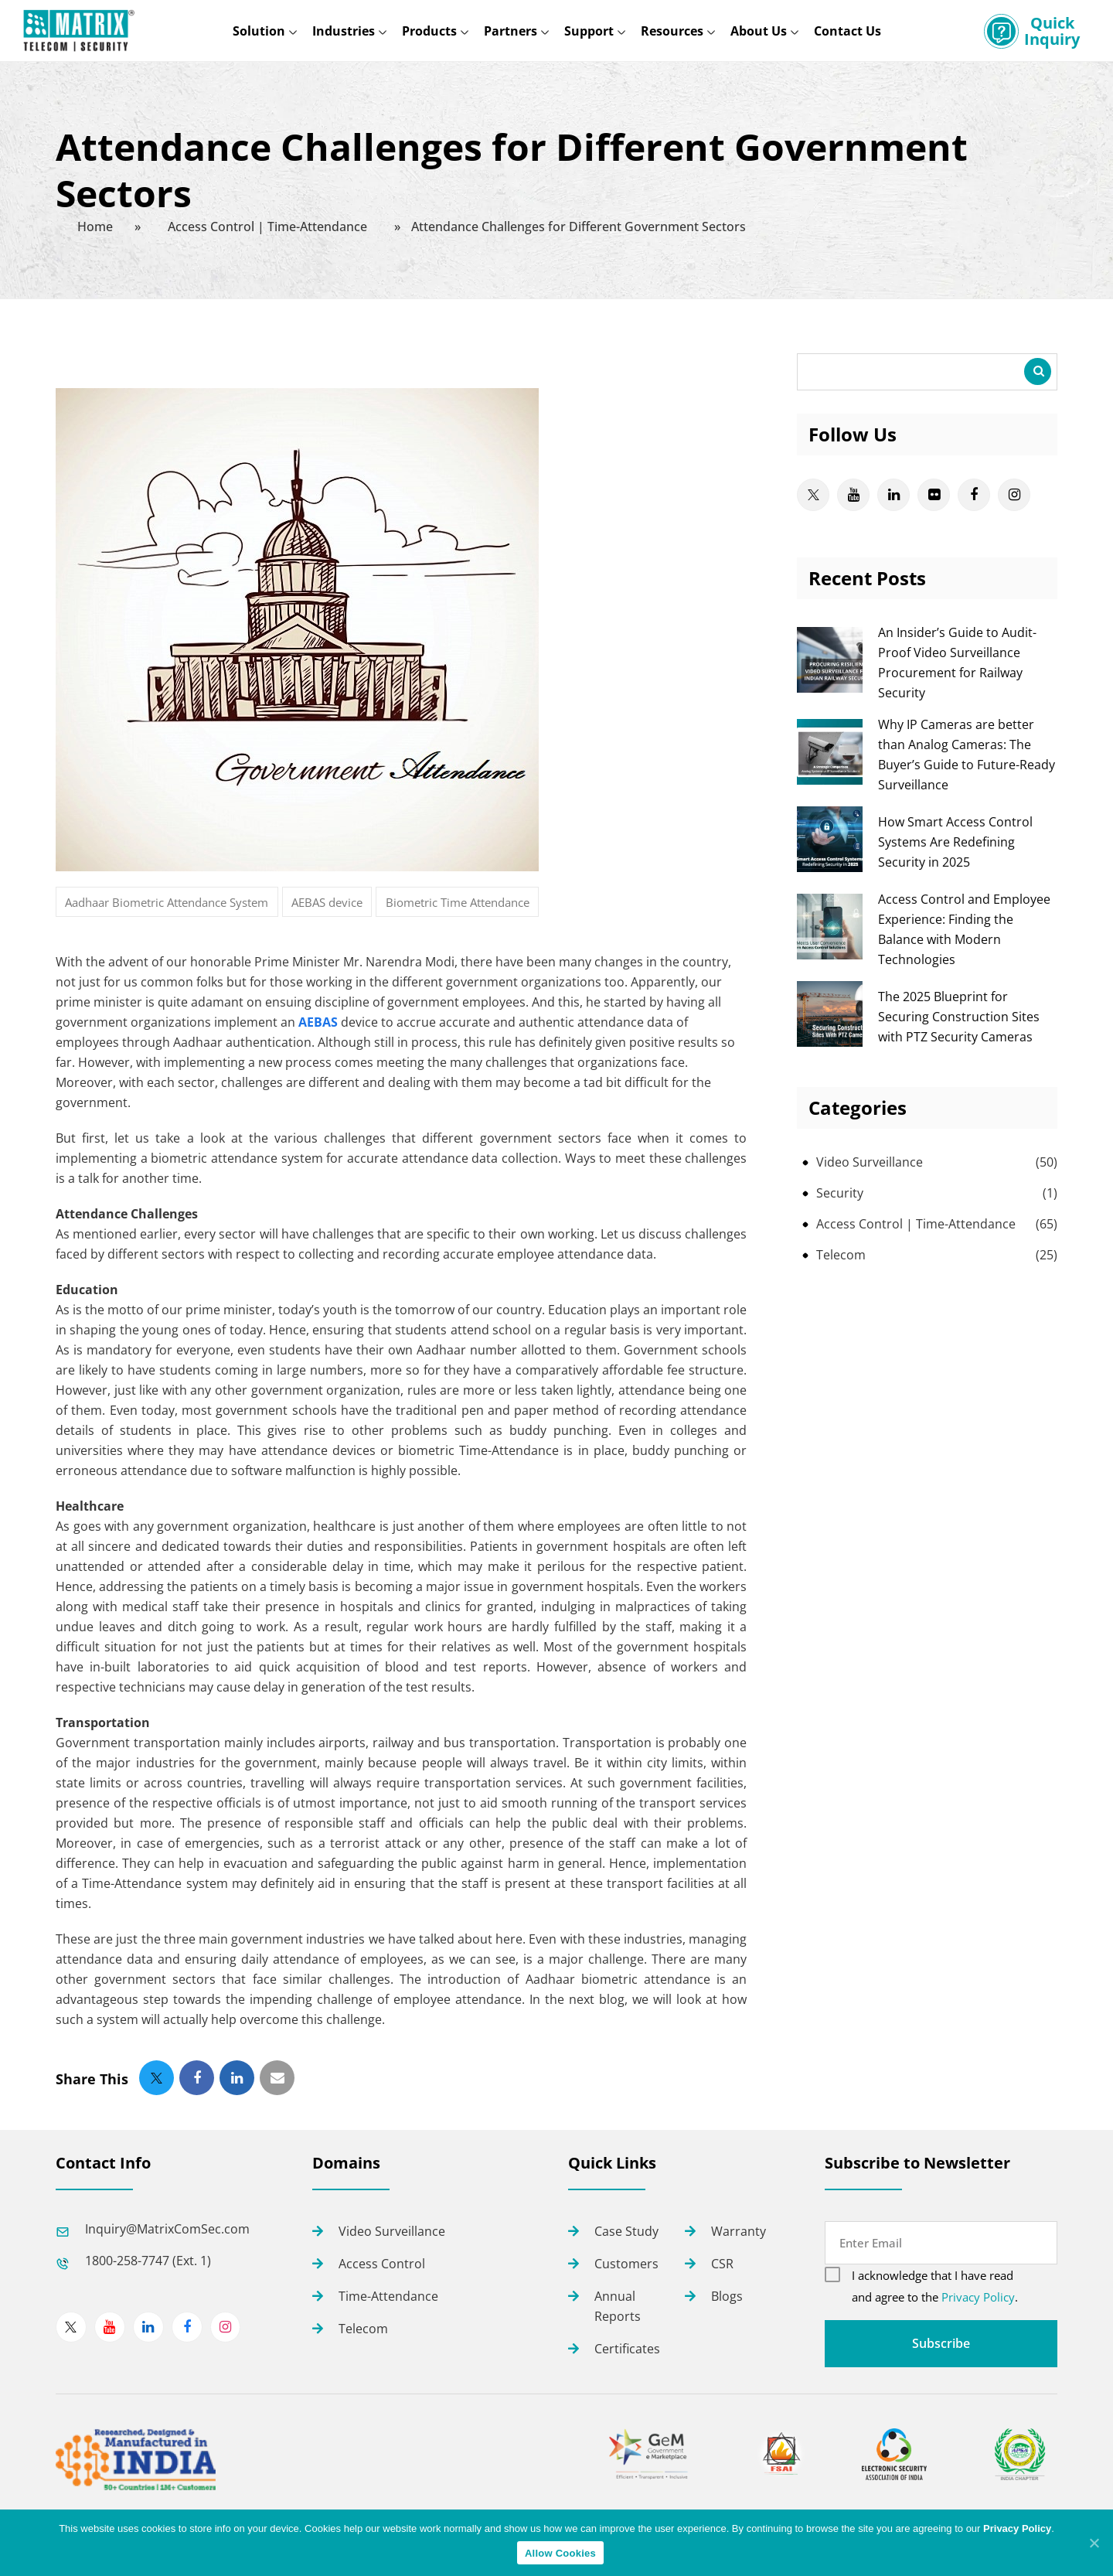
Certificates (627, 2348)
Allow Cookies (560, 2553)
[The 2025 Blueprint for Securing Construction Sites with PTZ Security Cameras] (830, 1042)
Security (839, 1192)
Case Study (626, 2231)
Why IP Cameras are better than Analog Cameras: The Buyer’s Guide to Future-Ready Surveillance (966, 754)
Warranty (738, 2231)
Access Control (382, 2263)
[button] (156, 2077)
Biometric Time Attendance (457, 902)
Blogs (727, 2296)
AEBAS (318, 1022)
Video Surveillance (869, 1161)
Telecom (841, 1254)
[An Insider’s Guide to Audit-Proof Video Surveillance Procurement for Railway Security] (830, 688)
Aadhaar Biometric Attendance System (166, 902)
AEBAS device (326, 902)
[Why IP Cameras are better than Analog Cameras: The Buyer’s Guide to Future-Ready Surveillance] (830, 780)
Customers (626, 2263)
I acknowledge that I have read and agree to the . (935, 2286)
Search (1037, 371)
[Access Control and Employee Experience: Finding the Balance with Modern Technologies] (830, 954)
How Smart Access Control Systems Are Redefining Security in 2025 (955, 842)
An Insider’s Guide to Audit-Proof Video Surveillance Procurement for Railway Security (957, 662)
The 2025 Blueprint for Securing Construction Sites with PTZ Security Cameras (959, 1016)
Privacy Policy (978, 2297)
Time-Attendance (388, 2296)
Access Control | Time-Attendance (916, 1223)
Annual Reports (617, 2306)
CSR (722, 2263)
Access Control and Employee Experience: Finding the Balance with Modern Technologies (964, 929)
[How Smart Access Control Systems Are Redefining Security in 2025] (830, 867)
